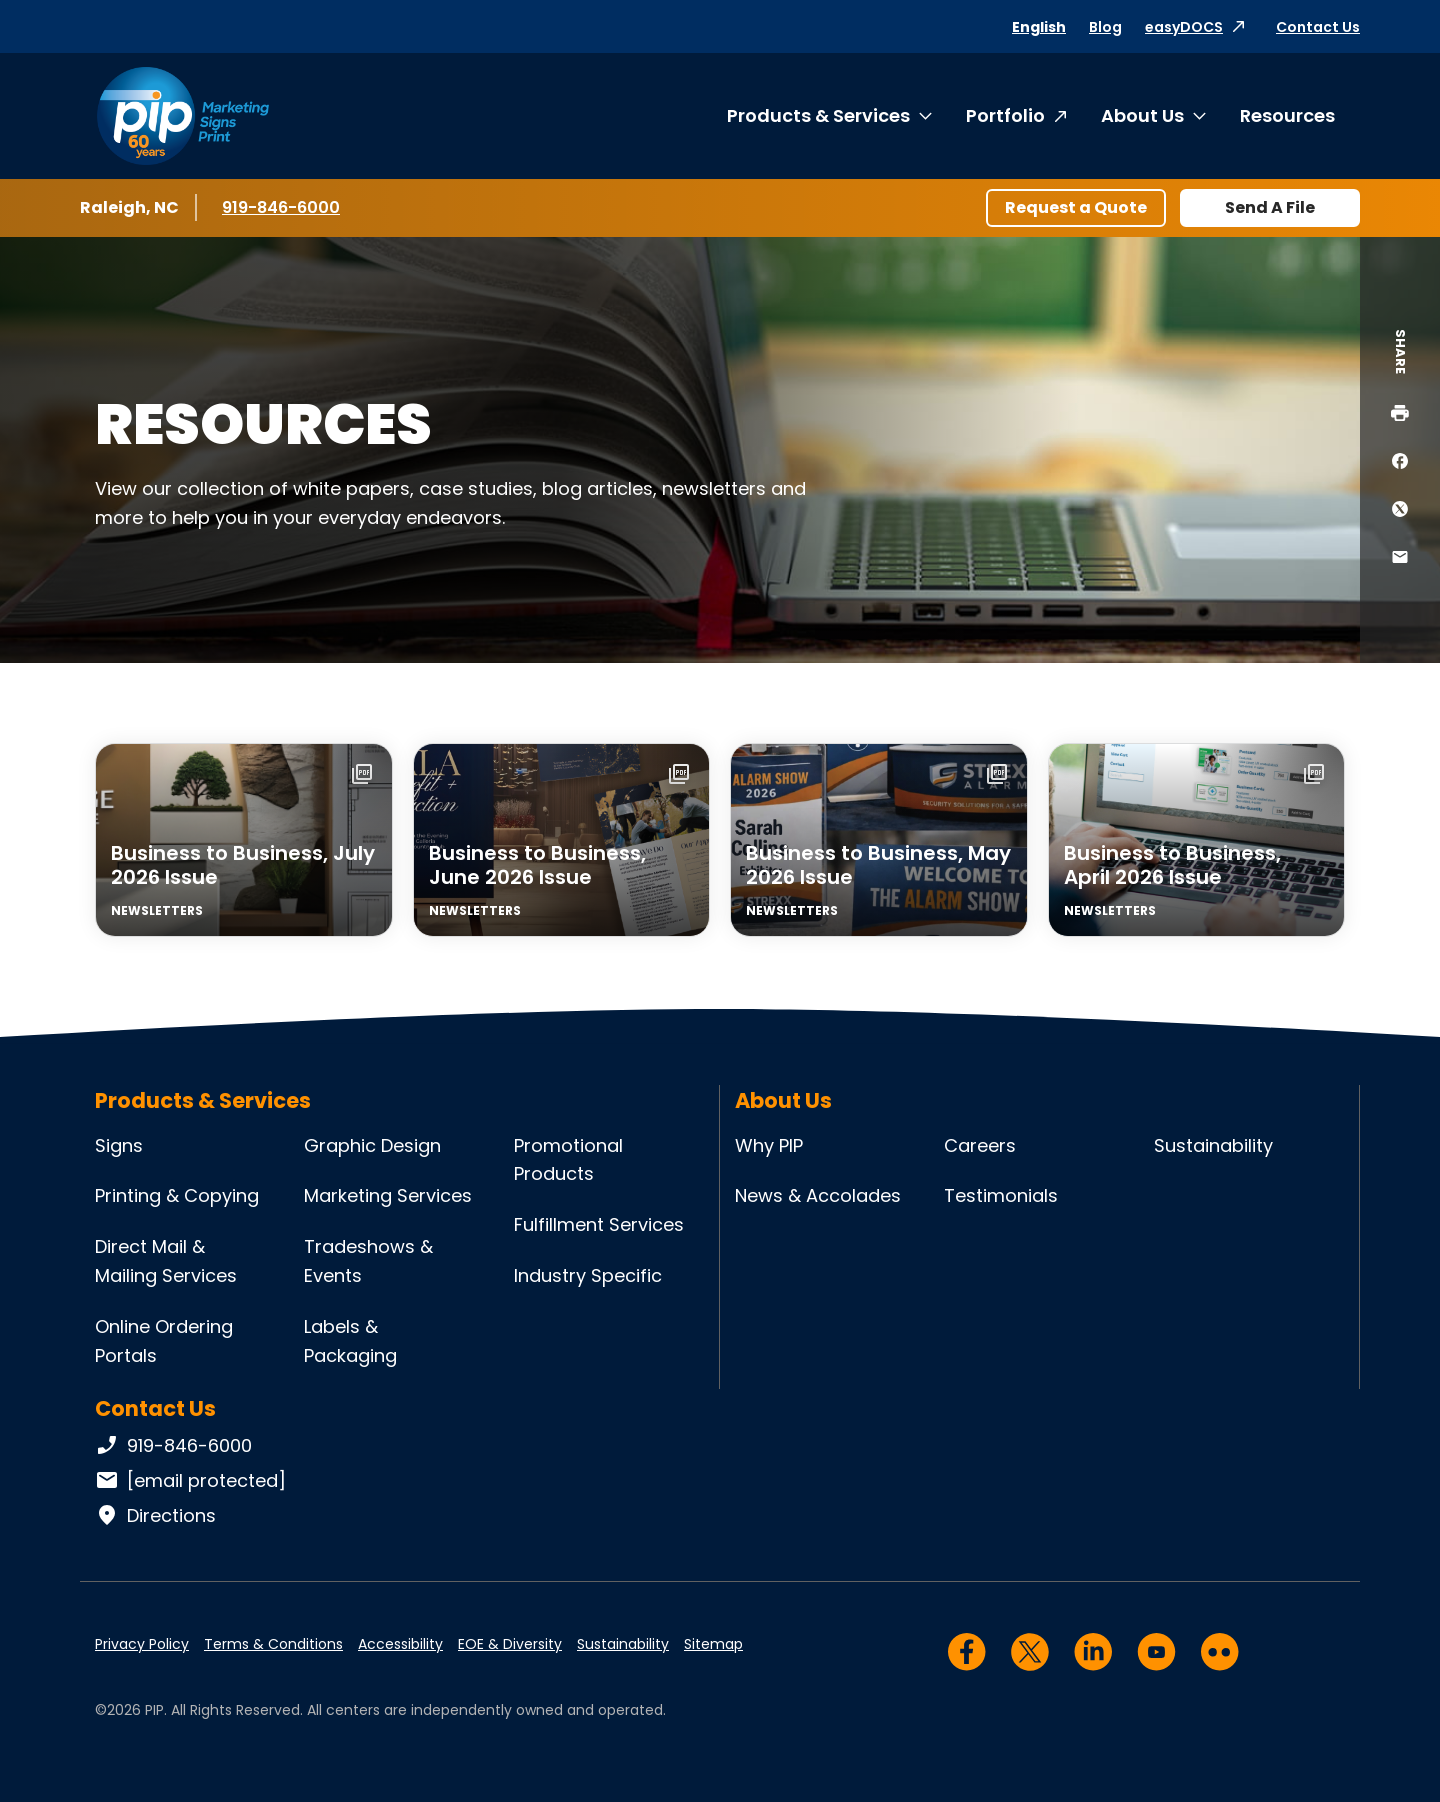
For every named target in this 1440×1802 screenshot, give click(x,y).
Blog (1105, 27)
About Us (1142, 115)
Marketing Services (388, 1195)
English (1039, 27)
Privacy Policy (142, 1644)
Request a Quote (1076, 207)
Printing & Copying (177, 1195)
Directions (155, 1516)
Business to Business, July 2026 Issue (243, 865)
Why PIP (769, 1145)
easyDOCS (1184, 27)
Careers (980, 1145)
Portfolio (1005, 115)
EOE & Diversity (510, 1644)
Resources (1287, 115)
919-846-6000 (281, 207)
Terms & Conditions (273, 1644)
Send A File (1270, 207)
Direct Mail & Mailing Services (166, 1261)
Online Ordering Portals (164, 1341)
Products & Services (818, 115)
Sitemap (713, 1644)
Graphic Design (372, 1145)
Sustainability (1213, 1145)
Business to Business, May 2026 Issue (878, 865)
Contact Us (1318, 27)
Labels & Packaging (350, 1341)
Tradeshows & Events (368, 1261)
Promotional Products (568, 1160)
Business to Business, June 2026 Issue (537, 865)
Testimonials (1001, 1195)
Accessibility (400, 1644)
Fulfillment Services (599, 1224)
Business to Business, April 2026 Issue (1172, 865)
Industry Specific (588, 1275)
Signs (119, 1145)
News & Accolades (818, 1195)
